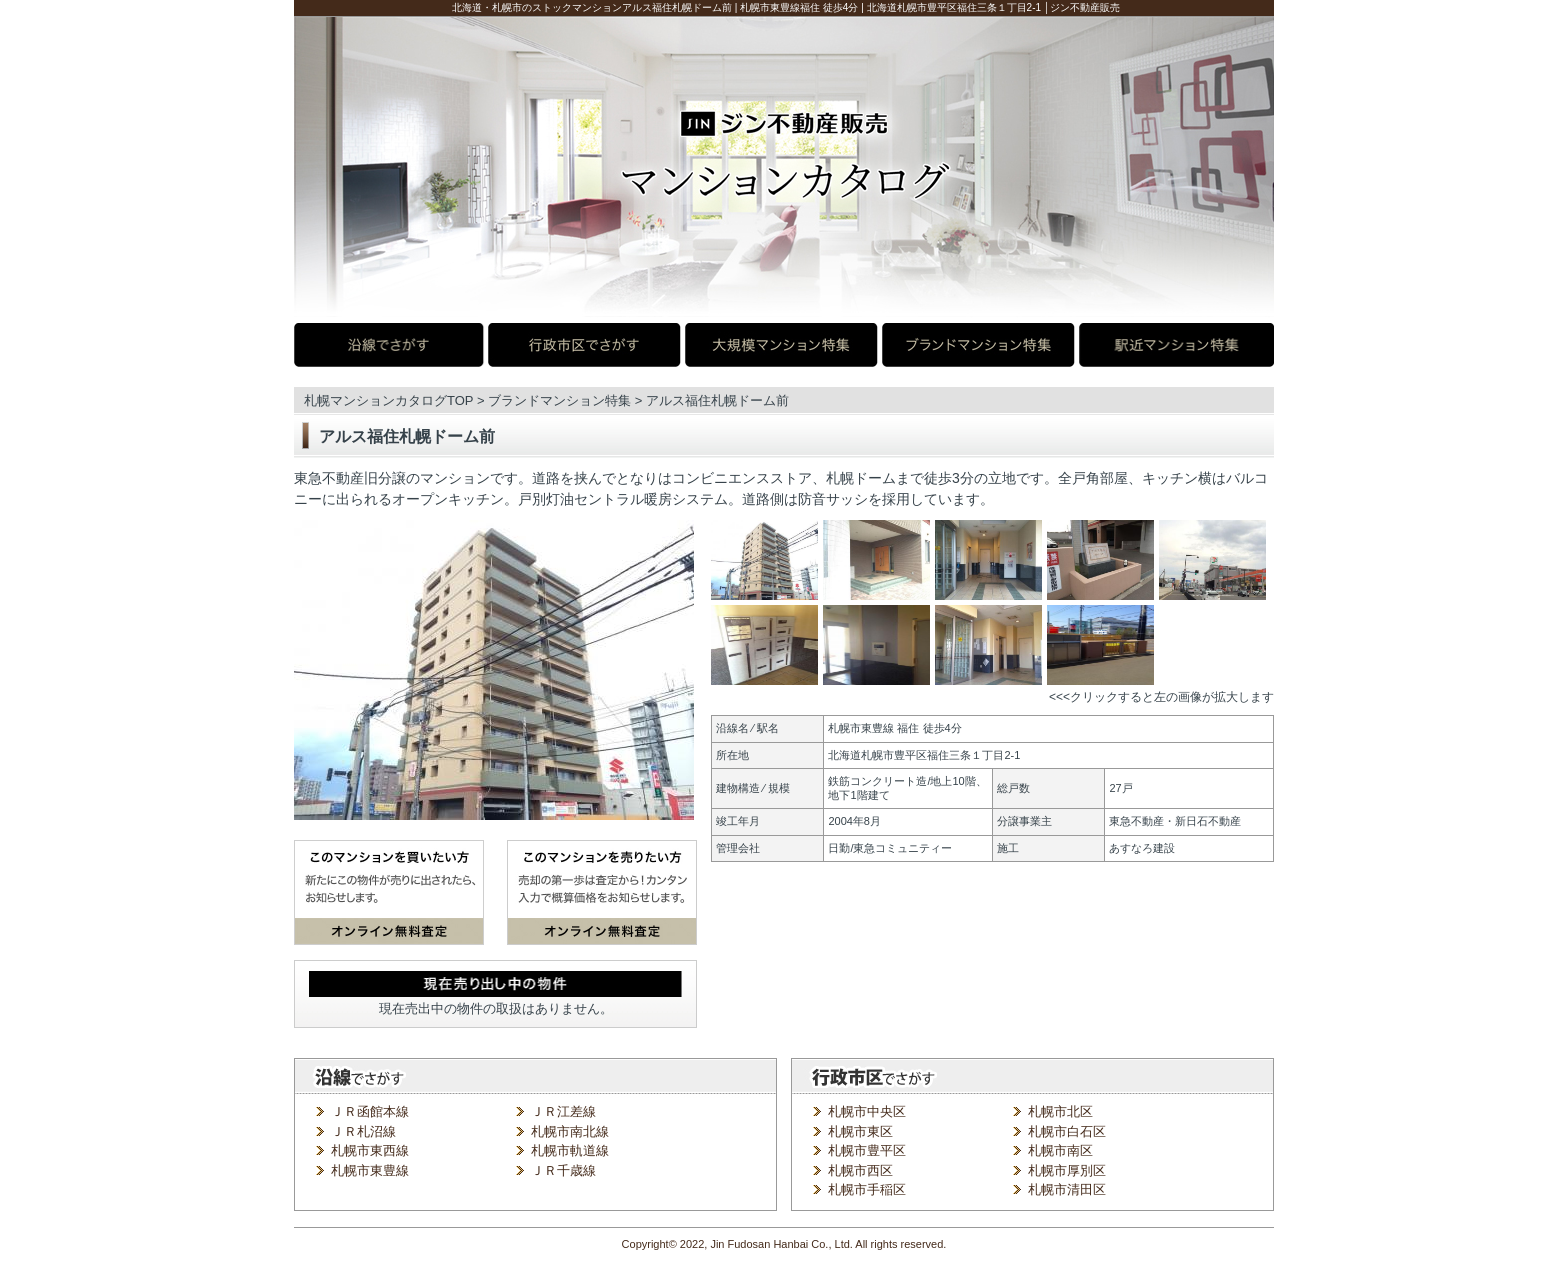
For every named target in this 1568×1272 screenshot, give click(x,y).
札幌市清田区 (1067, 1189)
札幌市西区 (860, 1170)
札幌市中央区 (867, 1111)
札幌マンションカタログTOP (388, 400)
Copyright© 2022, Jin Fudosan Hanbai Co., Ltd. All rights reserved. (784, 1244)
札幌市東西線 (370, 1150)
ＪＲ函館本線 (370, 1111)
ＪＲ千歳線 (563, 1170)
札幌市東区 (860, 1131)
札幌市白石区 (1067, 1131)
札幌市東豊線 (370, 1170)
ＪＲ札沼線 (363, 1131)
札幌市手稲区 (867, 1189)
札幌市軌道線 (570, 1150)
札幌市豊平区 (867, 1150)
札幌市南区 (1060, 1150)
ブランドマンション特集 (559, 400)
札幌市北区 (1060, 1111)
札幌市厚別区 (1067, 1170)
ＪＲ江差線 (563, 1111)
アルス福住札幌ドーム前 (717, 400)
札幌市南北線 (570, 1131)
